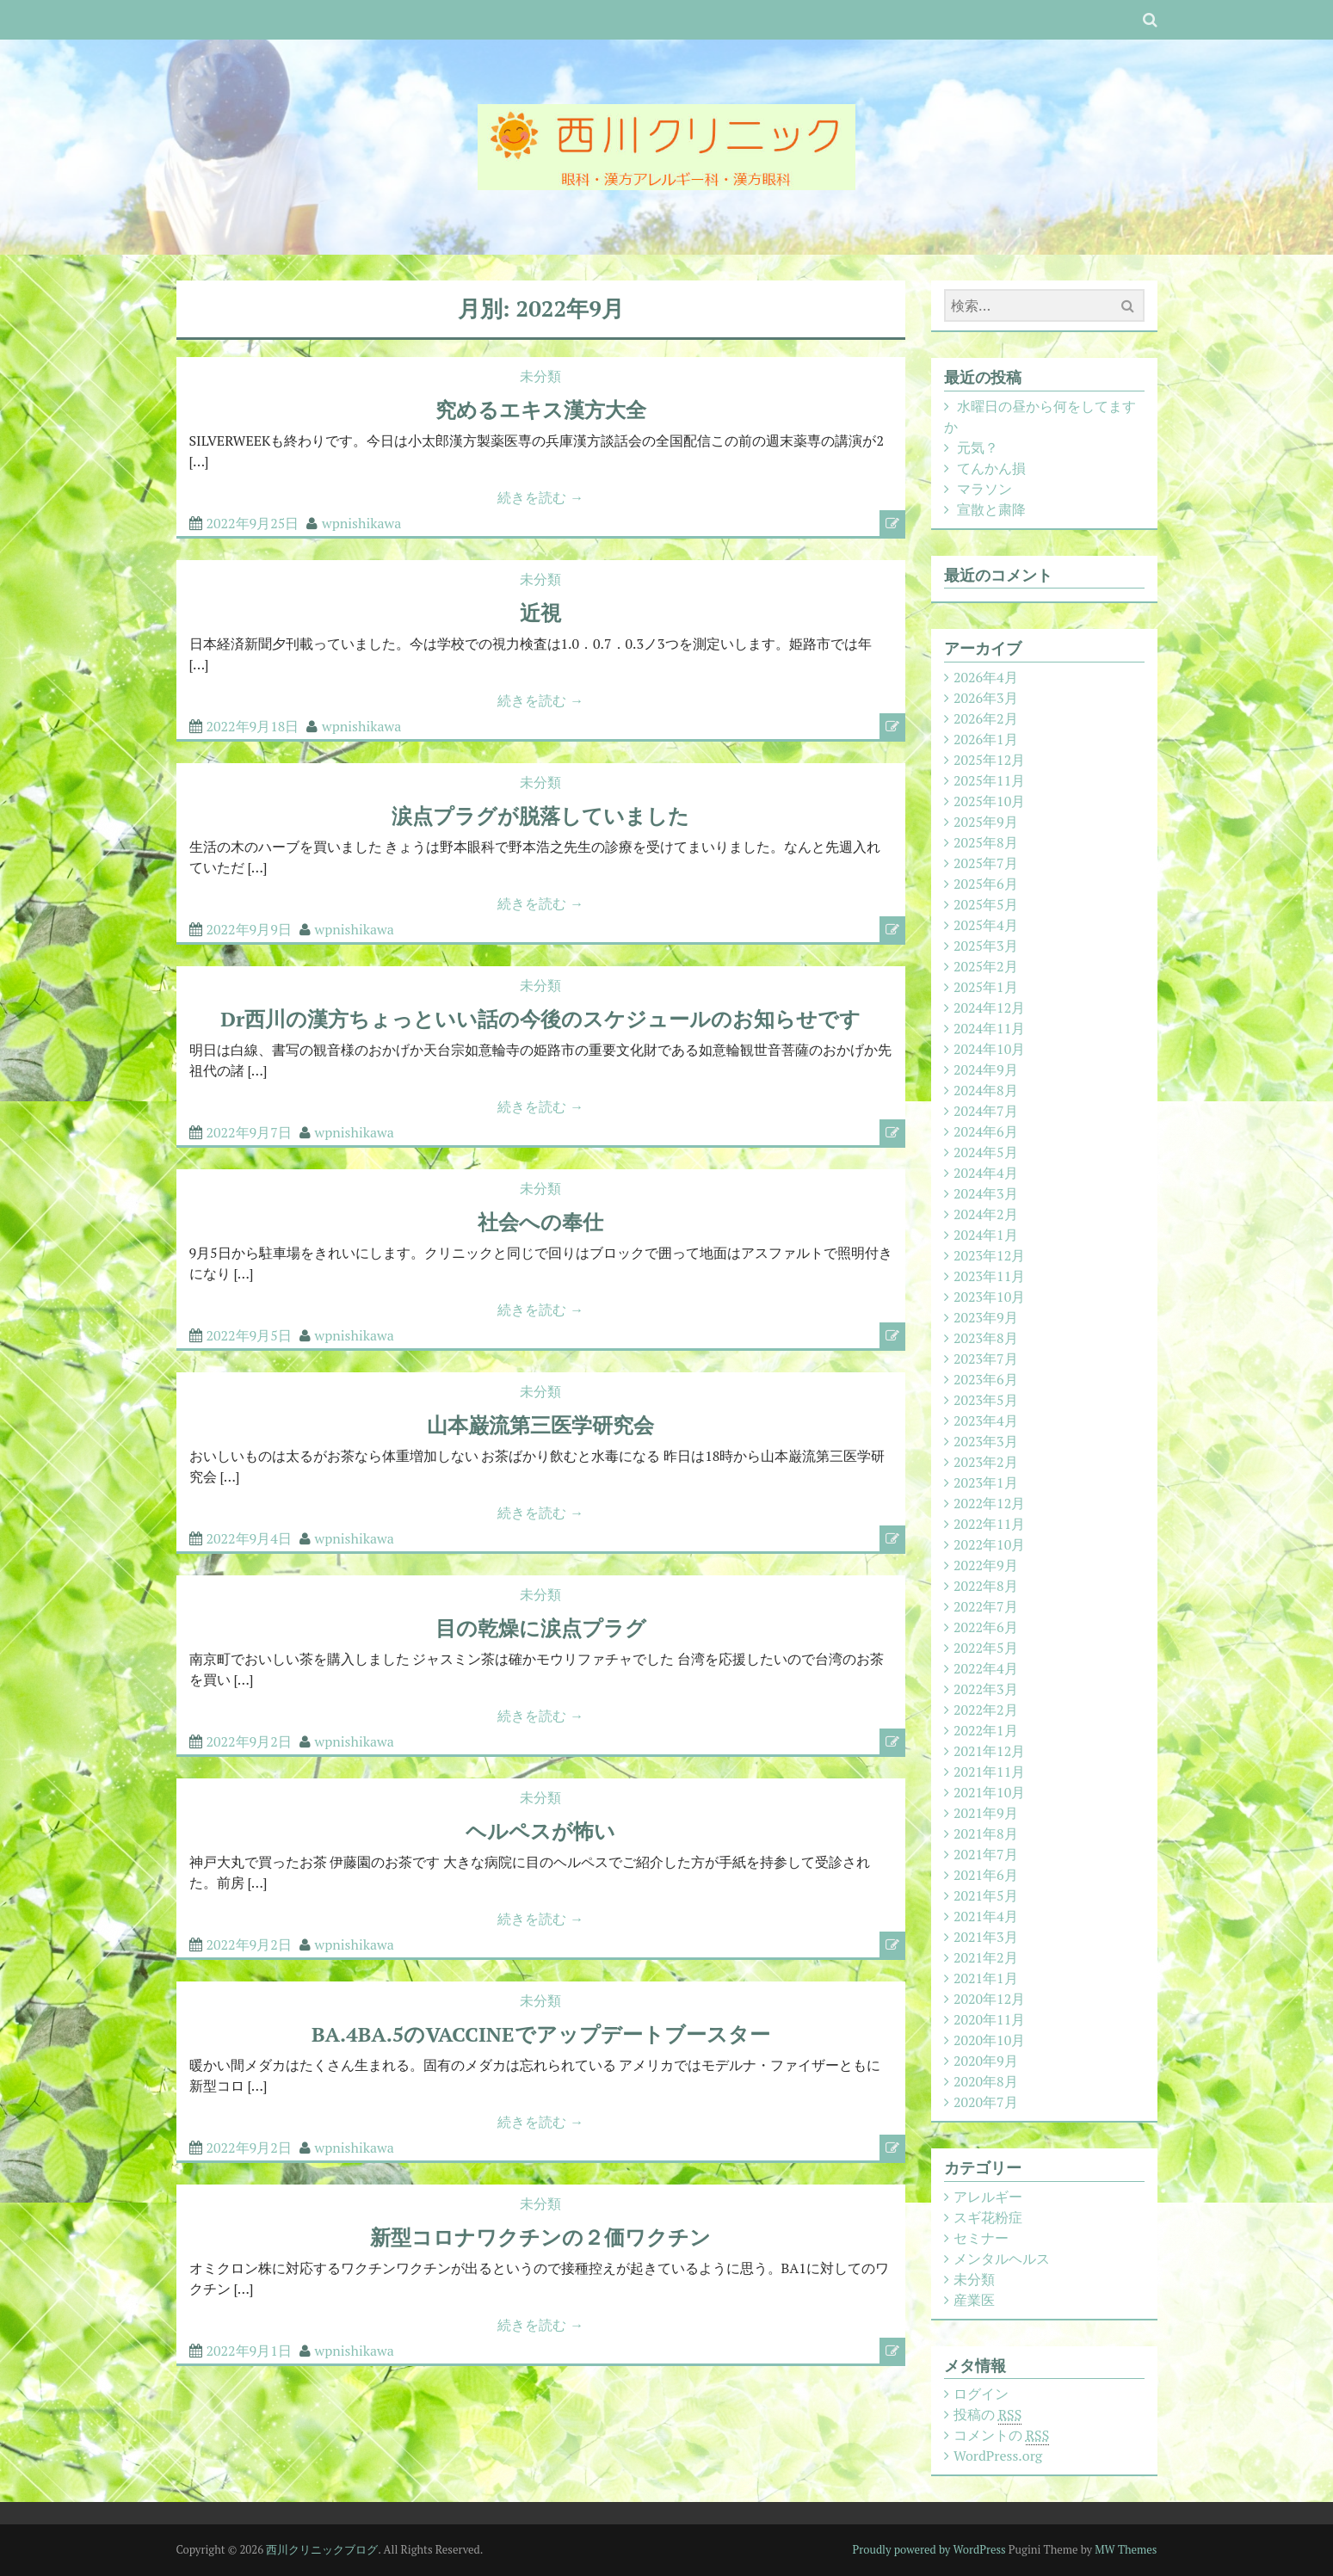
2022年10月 (989, 1544)
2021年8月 (985, 1833)
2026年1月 (985, 739)
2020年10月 (989, 2040)
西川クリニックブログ (322, 2549)
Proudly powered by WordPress (929, 2549)
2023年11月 (989, 1275)
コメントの (1001, 2435)
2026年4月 (985, 677)
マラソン (984, 488)
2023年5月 (985, 1399)
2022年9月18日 (253, 726)
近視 (540, 612)
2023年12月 (989, 1255)
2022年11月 (989, 1523)
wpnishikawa (361, 523)
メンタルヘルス (1001, 2258)
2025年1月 (985, 986)
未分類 (540, 376)
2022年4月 (985, 1668)
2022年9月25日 (253, 523)
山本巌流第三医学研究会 (540, 1425)
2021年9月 (985, 1812)
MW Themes (1126, 2549)
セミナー (981, 2237)
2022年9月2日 (249, 1741)
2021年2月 (985, 1957)
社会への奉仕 (540, 1222)
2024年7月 (985, 1110)
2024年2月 (985, 1214)
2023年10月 (989, 1296)
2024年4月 (985, 1172)
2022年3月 (985, 1688)
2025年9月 (985, 821)
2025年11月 (989, 780)
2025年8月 (985, 842)
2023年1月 (985, 1482)
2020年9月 (985, 2060)
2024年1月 (985, 1234)
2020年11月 (989, 2019)
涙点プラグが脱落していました (540, 815)
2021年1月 (985, 1978)
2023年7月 (985, 1358)
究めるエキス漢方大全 (540, 409)
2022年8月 (985, 1585)
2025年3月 (985, 945)
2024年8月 (985, 1090)
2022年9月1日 (249, 2350)
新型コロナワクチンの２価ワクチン (540, 2237)
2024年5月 (985, 1152)
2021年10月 (989, 1792)
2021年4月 (985, 1916)
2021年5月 (985, 1895)
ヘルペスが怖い (540, 1831)
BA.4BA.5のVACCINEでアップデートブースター (541, 2034)
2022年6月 (985, 1627)
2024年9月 (985, 1069)
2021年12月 (989, 1750)
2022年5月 (985, 1647)
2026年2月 (985, 718)
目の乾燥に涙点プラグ (540, 1628)
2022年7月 (985, 1606)
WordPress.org (997, 2455)
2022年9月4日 (249, 1538)
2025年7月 (985, 863)
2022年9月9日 (249, 929)
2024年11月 (989, 1028)
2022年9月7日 (249, 1132)
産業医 (974, 2299)
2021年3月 (985, 1936)
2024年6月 (985, 1131)
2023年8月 (985, 1337)
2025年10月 (989, 801)
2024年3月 (985, 1193)
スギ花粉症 (987, 2217)
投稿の (987, 2415)
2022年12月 (989, 1503)
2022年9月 (985, 1565)
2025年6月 (985, 883)
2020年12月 (989, 1998)
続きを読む (540, 497)
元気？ (977, 447)
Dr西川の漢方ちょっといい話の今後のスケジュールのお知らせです (540, 1018)
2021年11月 (989, 1771)
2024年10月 (989, 1048)
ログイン (981, 2393)
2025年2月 (985, 966)
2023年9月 (985, 1317)
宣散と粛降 (991, 509)
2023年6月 (985, 1379)
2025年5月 (985, 904)
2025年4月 (985, 924)
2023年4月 (985, 1420)
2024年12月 (989, 1007)
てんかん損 (991, 468)
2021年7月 (985, 1854)
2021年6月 (985, 1874)
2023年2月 (985, 1461)
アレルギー (987, 2196)
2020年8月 (985, 2081)
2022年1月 (985, 1730)
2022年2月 (985, 1709)
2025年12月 (989, 759)
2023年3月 (985, 1441)
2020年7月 (985, 2101)
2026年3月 (985, 697)
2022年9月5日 (249, 1335)
